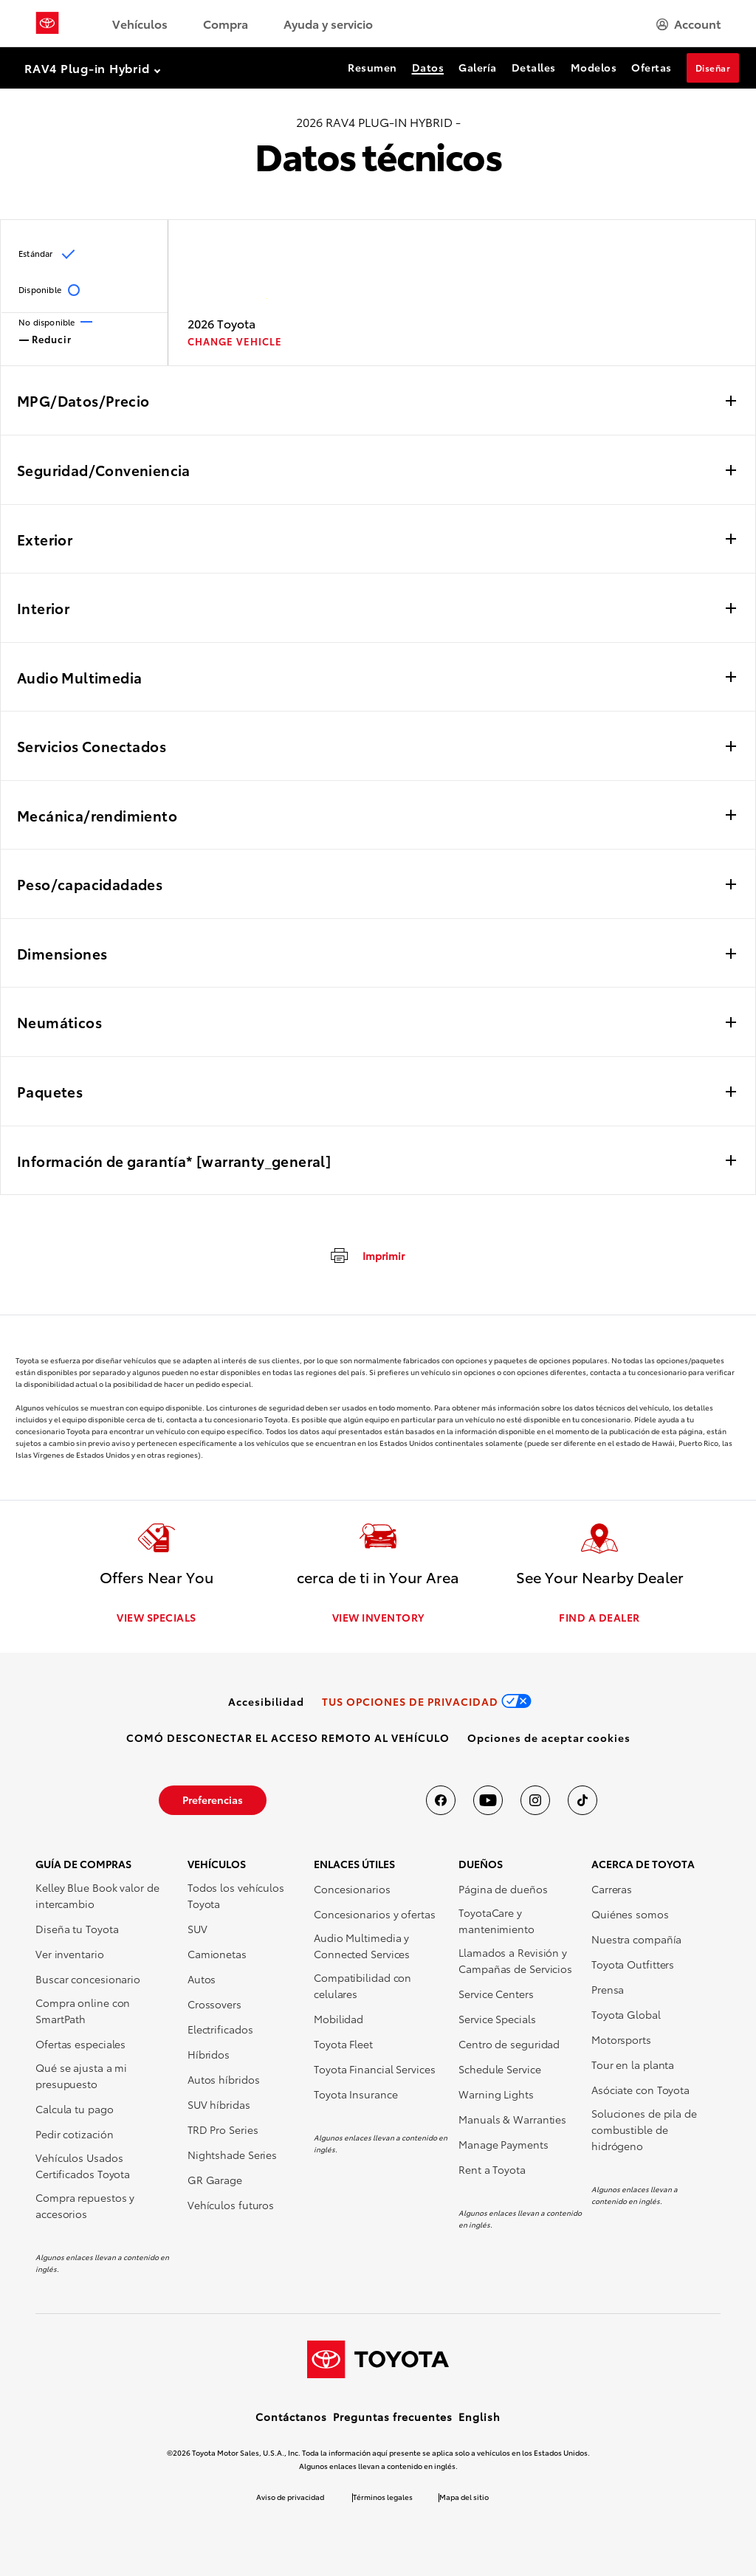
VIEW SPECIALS (156, 1617)
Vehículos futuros (231, 2204)
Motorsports (621, 2039)
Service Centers (496, 1993)
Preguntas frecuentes (393, 2416)
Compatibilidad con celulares (362, 1985)
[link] (266, 1701)
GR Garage (215, 2179)
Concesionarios (352, 1888)
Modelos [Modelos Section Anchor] (594, 67)
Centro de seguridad (509, 2043)
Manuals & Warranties (512, 2119)
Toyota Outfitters (632, 1964)
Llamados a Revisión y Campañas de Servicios (515, 1960)
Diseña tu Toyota (76, 1928)
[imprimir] (366, 1255)
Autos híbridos (224, 2079)
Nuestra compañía (636, 1939)
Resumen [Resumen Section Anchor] (372, 67)
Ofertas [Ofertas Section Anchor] (651, 67)
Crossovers (214, 2004)
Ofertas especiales (80, 2043)
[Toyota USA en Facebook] (441, 1800)
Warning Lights (496, 2094)
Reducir (45, 338)
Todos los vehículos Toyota (236, 1895)
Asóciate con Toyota (640, 2089)
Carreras (611, 1888)
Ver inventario (69, 1953)
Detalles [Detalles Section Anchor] (534, 67)
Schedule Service (499, 2069)
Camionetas (217, 1953)
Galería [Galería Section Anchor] (477, 67)
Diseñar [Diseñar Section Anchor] (713, 67)
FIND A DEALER (599, 1617)
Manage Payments (503, 2144)
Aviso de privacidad (290, 2496)
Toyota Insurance (355, 2094)
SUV (197, 1928)
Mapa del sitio (464, 2496)
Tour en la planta (632, 2064)
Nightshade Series (232, 2154)
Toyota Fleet (343, 2043)
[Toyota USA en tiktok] (582, 1800)
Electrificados (220, 2029)
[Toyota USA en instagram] (535, 1800)
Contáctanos (291, 2416)
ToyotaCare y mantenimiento (496, 1920)
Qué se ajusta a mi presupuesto (81, 2075)
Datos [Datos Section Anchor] (428, 67)
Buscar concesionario (87, 1978)
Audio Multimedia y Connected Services (362, 1945)
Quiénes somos (630, 1914)
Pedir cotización (74, 2133)
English (479, 2416)
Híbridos (209, 2054)
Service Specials (496, 2018)
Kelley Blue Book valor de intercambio (97, 1895)
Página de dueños (502, 1888)
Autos (202, 1978)
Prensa (607, 1989)
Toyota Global (626, 2014)
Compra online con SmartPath (82, 2010)
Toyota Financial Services (375, 2069)
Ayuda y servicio (328, 23)
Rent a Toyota (492, 2169)
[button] (548, 1737)
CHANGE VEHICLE (235, 341)
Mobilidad (338, 2018)
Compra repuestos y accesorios (84, 2205)
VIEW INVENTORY (378, 1617)
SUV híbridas (219, 2104)
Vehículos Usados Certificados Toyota (82, 2165)
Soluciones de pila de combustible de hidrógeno (644, 2129)
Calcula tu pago (74, 2108)
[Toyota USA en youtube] (488, 1800)
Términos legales (383, 2496)
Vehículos (140, 23)
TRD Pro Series (223, 2129)
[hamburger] (688, 23)
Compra (225, 23)
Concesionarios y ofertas (375, 1914)
